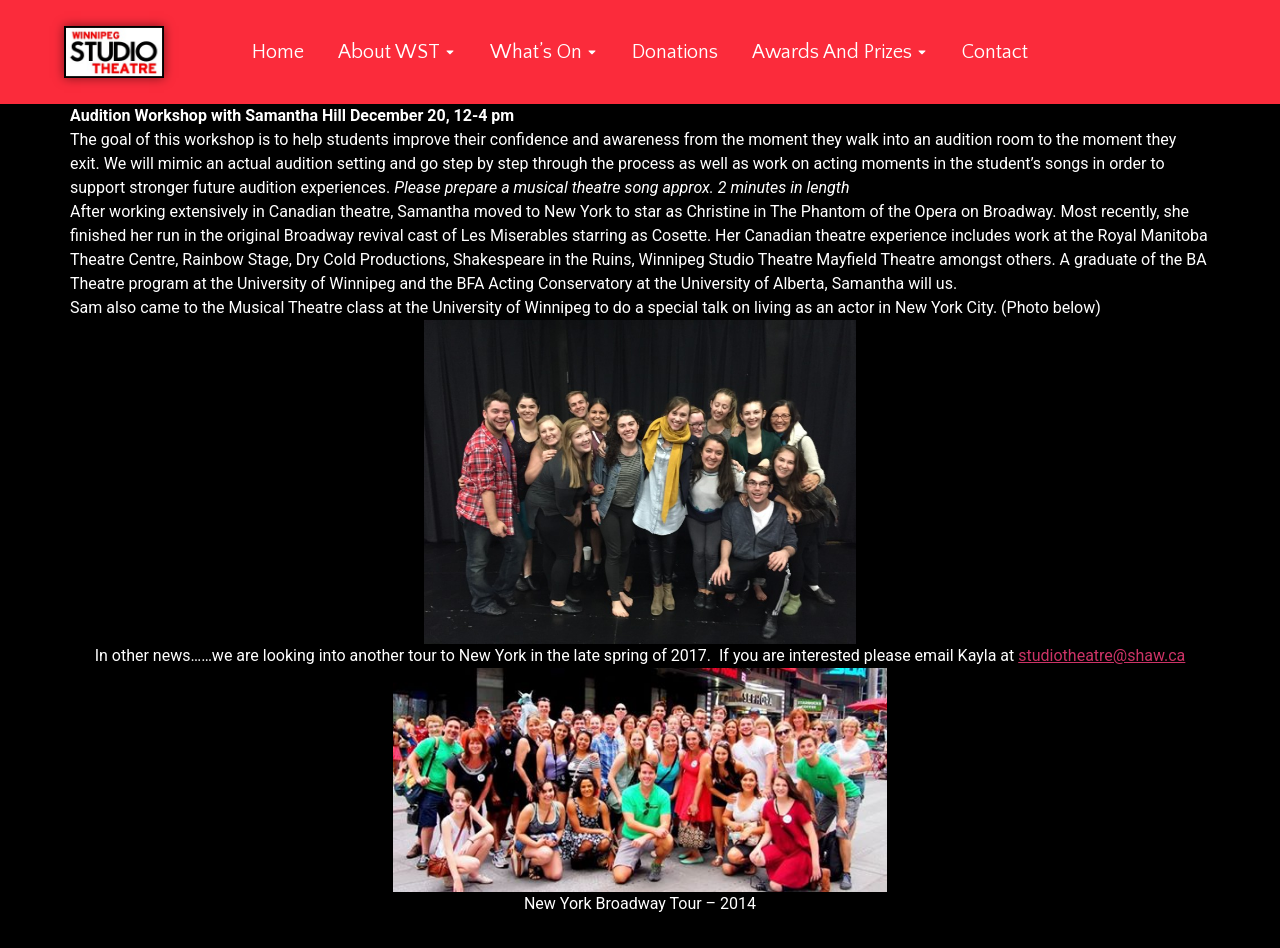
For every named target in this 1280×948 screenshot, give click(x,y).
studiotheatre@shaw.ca (1101, 655)
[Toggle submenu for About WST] (448, 52)
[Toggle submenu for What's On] (590, 52)
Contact (995, 52)
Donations (675, 52)
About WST (389, 52)
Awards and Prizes (832, 52)
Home (278, 52)
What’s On (536, 52)
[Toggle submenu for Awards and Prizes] (920, 52)
